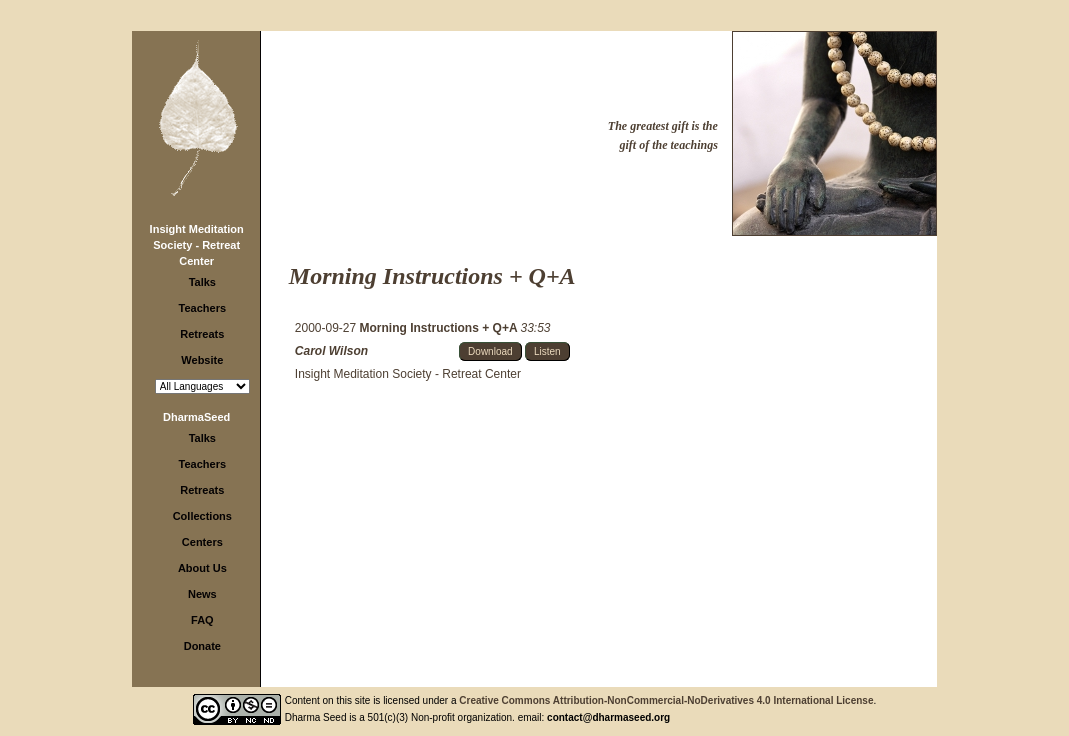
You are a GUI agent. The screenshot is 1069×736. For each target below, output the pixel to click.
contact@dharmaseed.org (608, 717)
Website (202, 360)
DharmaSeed (196, 417)
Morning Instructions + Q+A (440, 328)
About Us (202, 568)
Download (490, 351)
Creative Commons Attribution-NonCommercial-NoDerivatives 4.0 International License (666, 700)
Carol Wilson (331, 351)
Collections (202, 516)
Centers (202, 542)
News (202, 594)
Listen (547, 351)
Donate (202, 646)
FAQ (202, 620)
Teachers (203, 308)
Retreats (202, 334)
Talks (202, 282)
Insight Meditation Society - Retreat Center (197, 245)
